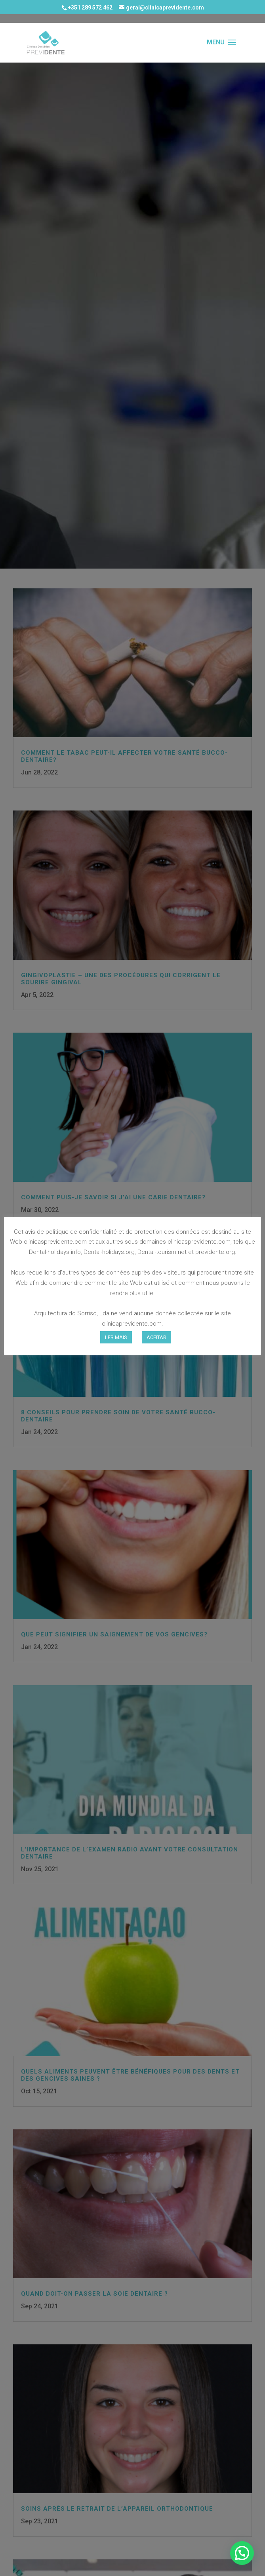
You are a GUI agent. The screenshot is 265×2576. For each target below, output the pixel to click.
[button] (242, 2553)
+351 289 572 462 (90, 7)
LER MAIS (116, 1337)
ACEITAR (156, 1337)
